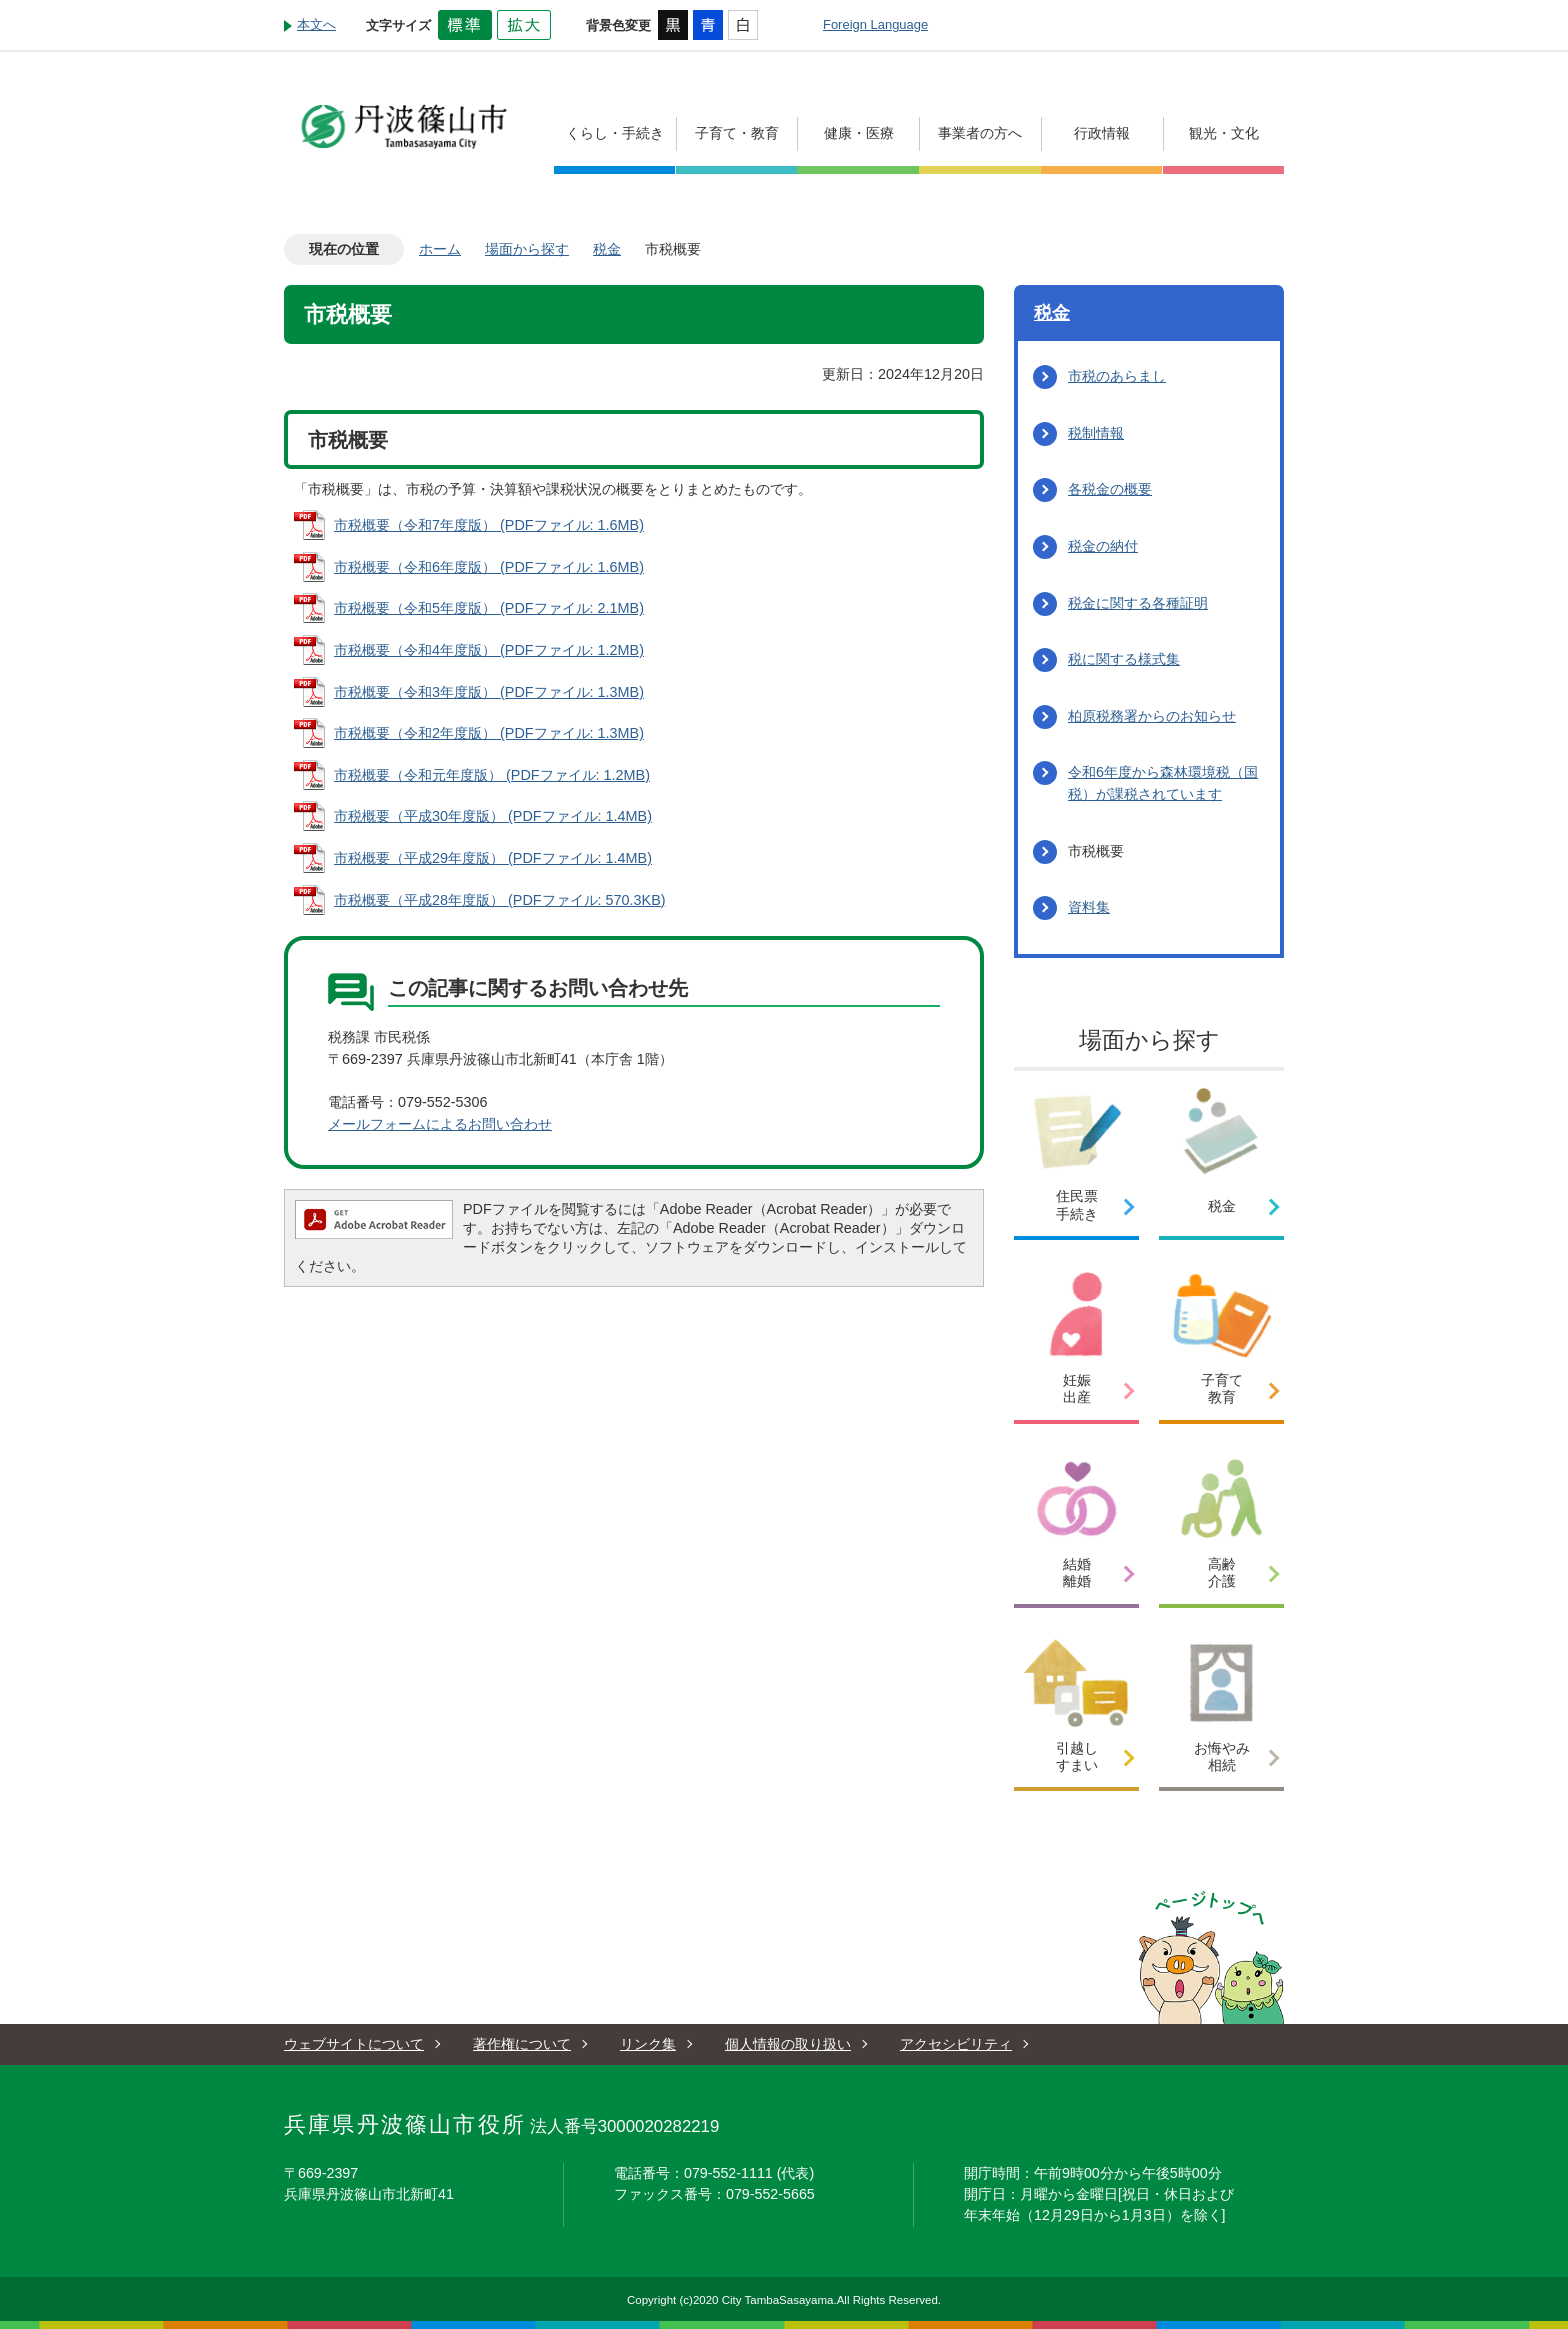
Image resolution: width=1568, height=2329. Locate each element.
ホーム (440, 249)
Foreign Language (875, 24)
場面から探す (527, 249)
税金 (607, 249)
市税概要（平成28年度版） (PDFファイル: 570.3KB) (500, 900)
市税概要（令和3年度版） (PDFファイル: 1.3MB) (489, 692)
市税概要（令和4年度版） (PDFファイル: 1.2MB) (489, 650)
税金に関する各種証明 (1138, 603)
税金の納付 (1103, 546)
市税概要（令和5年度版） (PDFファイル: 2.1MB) (489, 608)
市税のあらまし (1117, 376)
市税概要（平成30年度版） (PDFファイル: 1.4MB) (493, 816)
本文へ (316, 24)
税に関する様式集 (1124, 659)
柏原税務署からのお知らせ (1152, 716)
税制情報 (1096, 433)
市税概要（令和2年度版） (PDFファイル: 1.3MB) (489, 733)
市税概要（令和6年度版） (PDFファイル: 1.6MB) (489, 567)
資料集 (1089, 907)
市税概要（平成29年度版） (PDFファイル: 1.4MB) (493, 858)
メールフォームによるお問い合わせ (440, 1124)
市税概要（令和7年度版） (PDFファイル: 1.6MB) (489, 525)
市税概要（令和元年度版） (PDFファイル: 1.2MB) (492, 775)
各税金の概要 (1110, 489)
